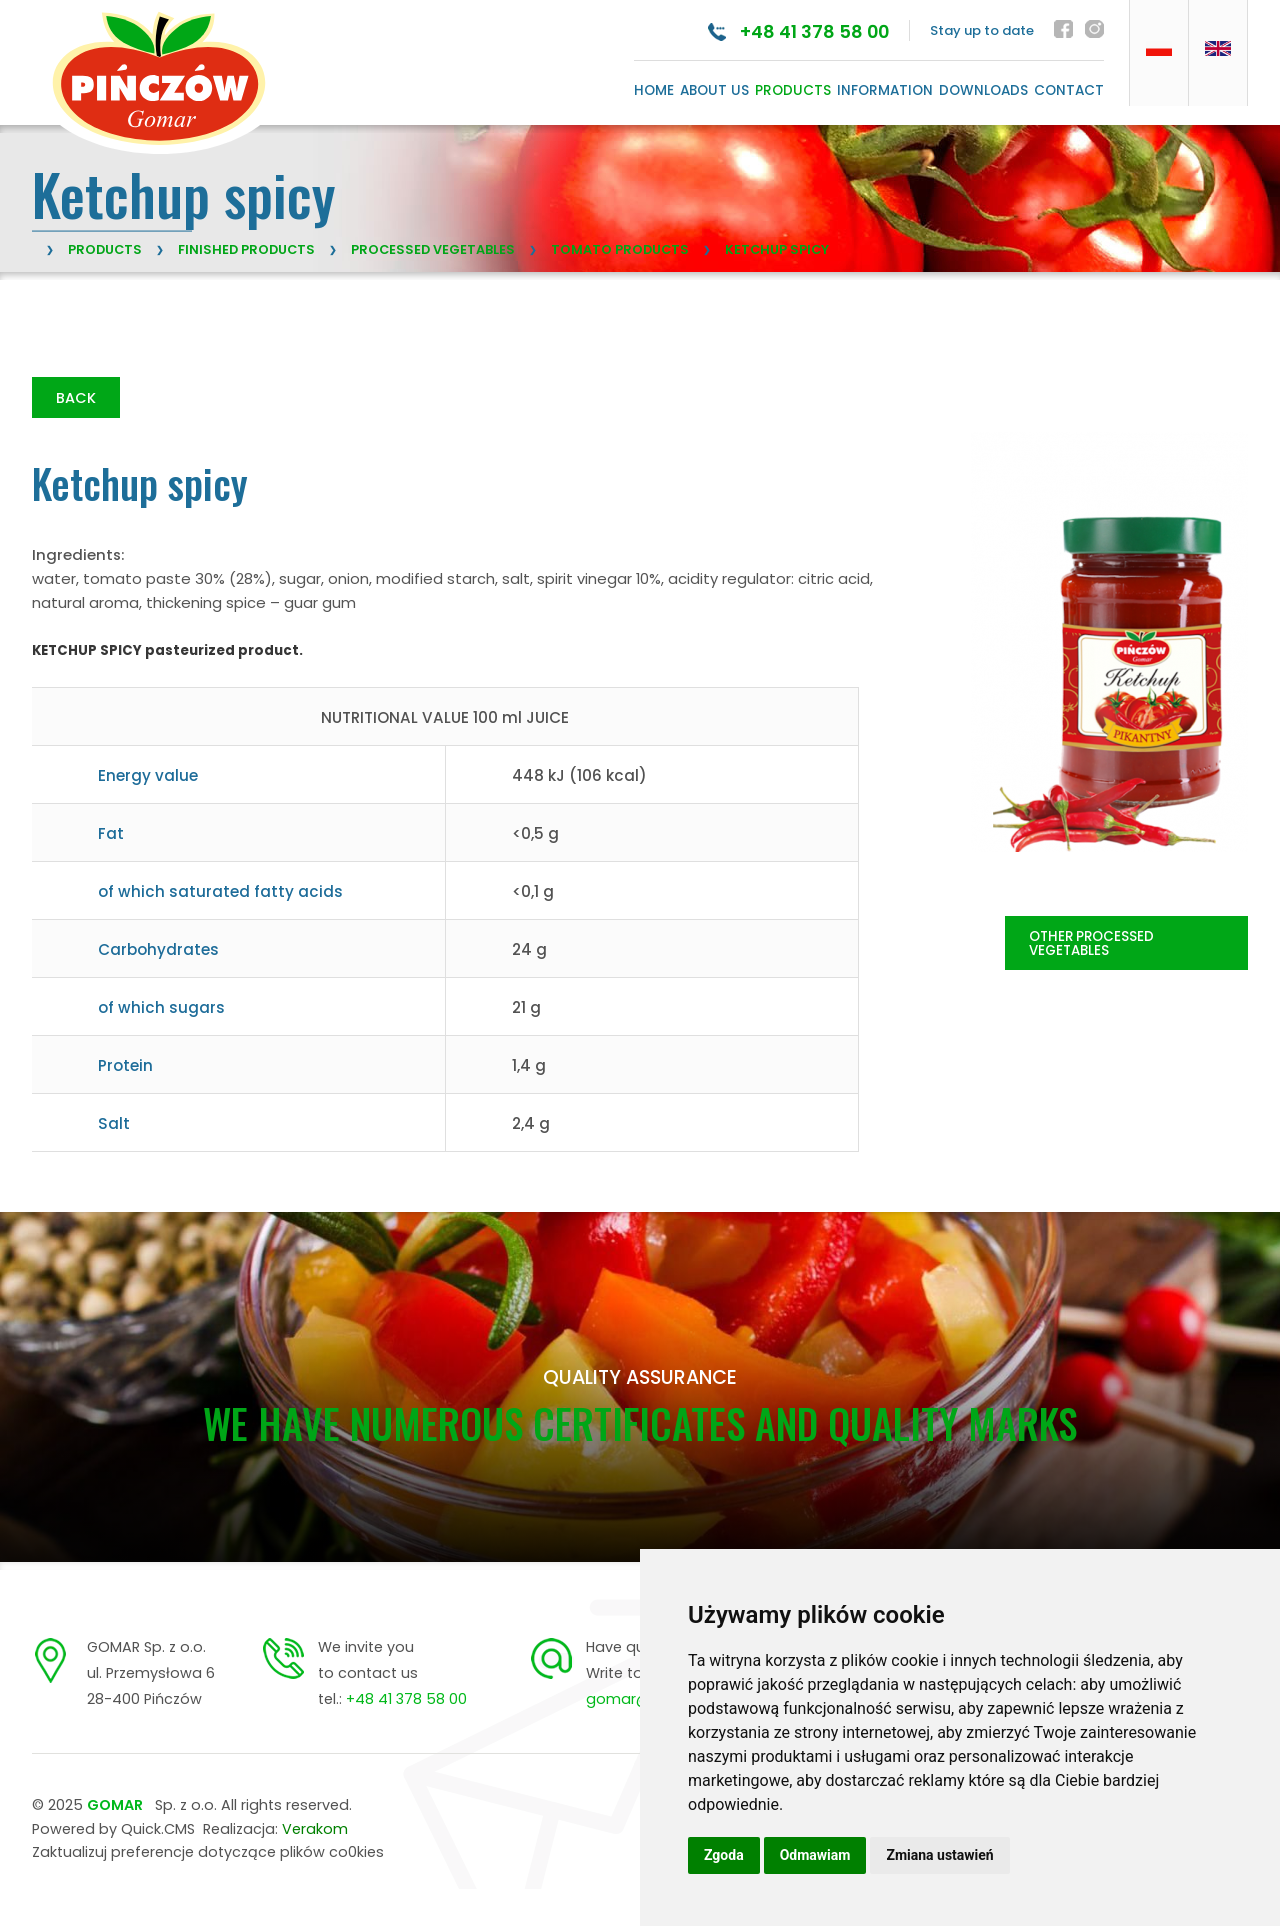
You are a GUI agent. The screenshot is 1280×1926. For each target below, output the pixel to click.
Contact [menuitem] (1069, 90)
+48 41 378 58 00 (806, 31)
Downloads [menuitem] (983, 90)
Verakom (315, 1830)
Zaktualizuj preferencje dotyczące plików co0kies (208, 1854)
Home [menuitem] (654, 90)
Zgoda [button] (724, 1855)
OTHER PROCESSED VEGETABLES (1091, 945)
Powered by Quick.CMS (113, 1830)
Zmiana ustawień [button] (939, 1855)
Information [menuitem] (885, 90)
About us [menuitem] (714, 90)
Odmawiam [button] (815, 1855)
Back (76, 399)
